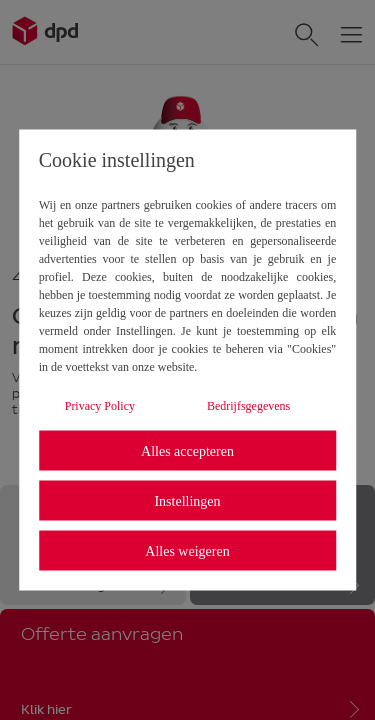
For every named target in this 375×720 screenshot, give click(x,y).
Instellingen (187, 500)
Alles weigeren (187, 550)
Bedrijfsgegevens (248, 406)
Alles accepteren (187, 450)
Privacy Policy (100, 406)
